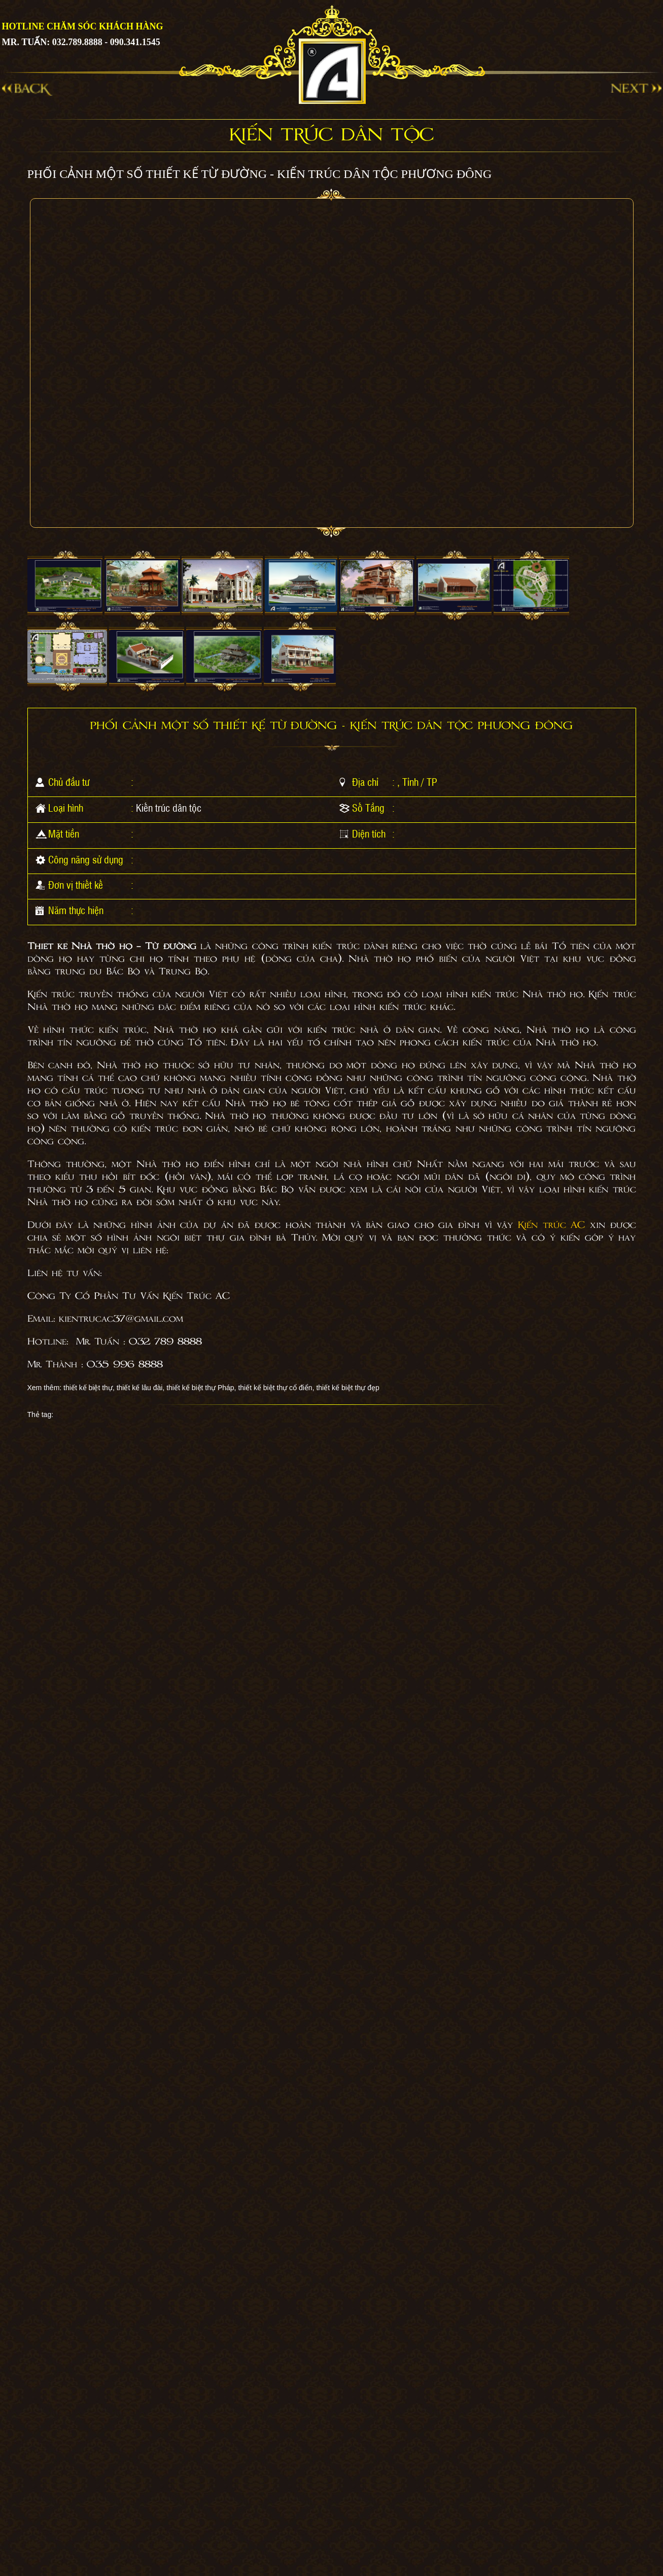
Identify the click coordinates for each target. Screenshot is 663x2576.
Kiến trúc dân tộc (168, 807)
